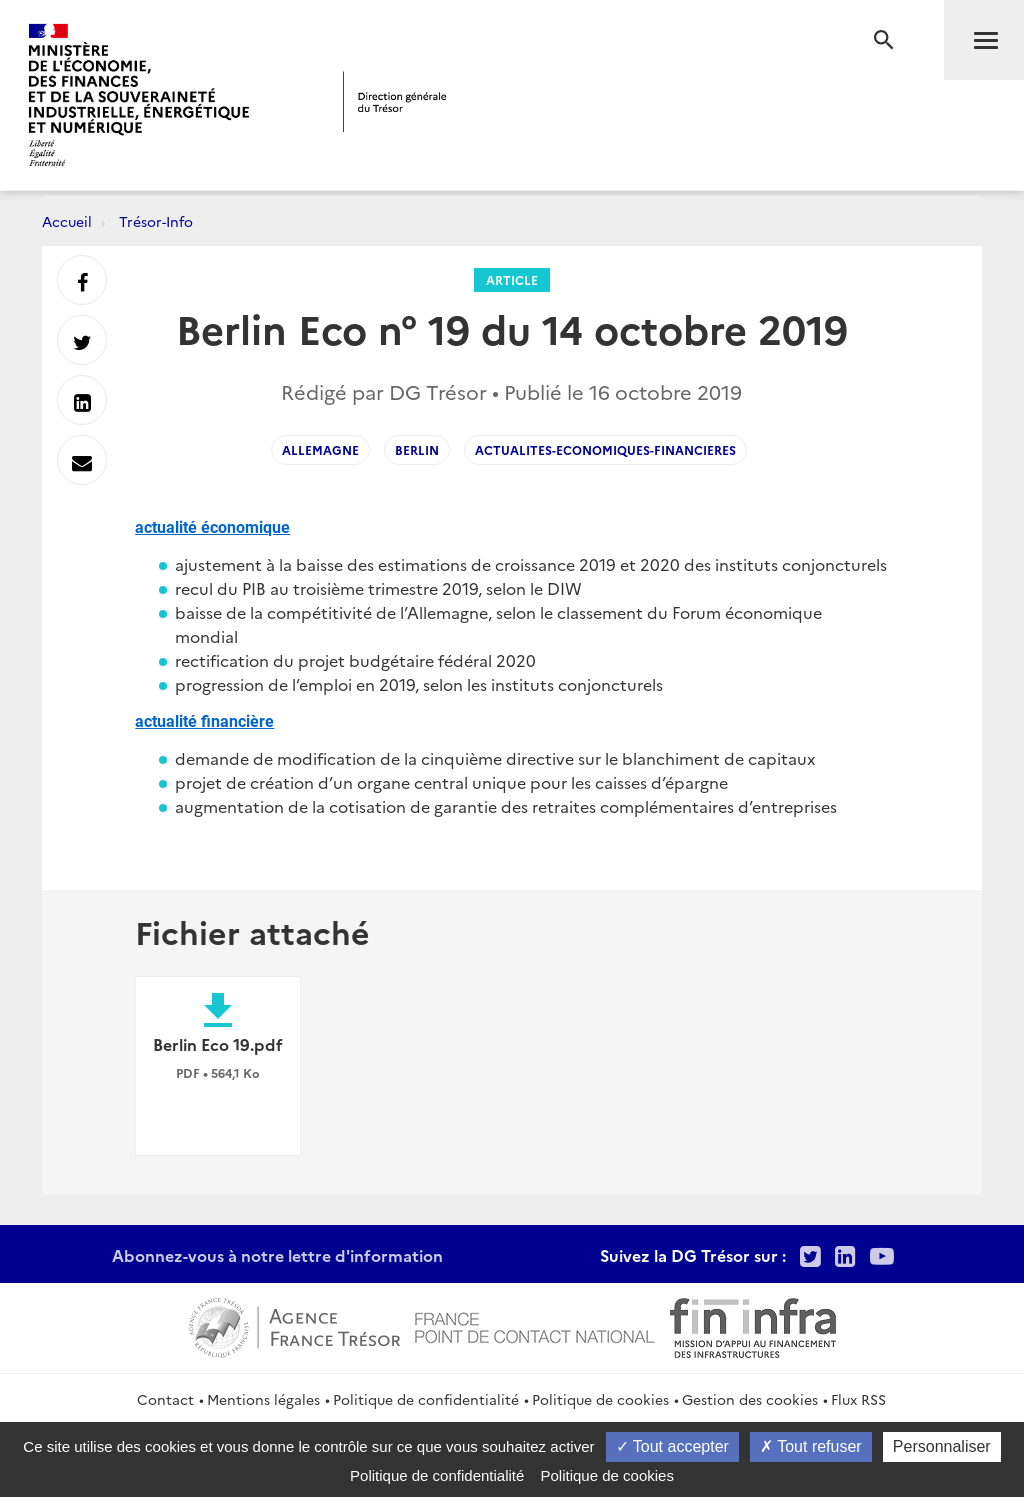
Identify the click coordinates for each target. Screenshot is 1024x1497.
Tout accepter (672, 1446)
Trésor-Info (156, 221)
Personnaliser (942, 1446)
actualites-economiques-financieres (605, 449)
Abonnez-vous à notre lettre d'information (277, 1255)
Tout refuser (811, 1446)
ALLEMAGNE (320, 449)
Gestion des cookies (750, 1399)
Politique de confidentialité (426, 1399)
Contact (165, 1399)
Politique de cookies (600, 1399)
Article (512, 279)
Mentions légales (263, 1399)
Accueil (67, 221)
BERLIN (417, 449)
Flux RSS (858, 1399)
